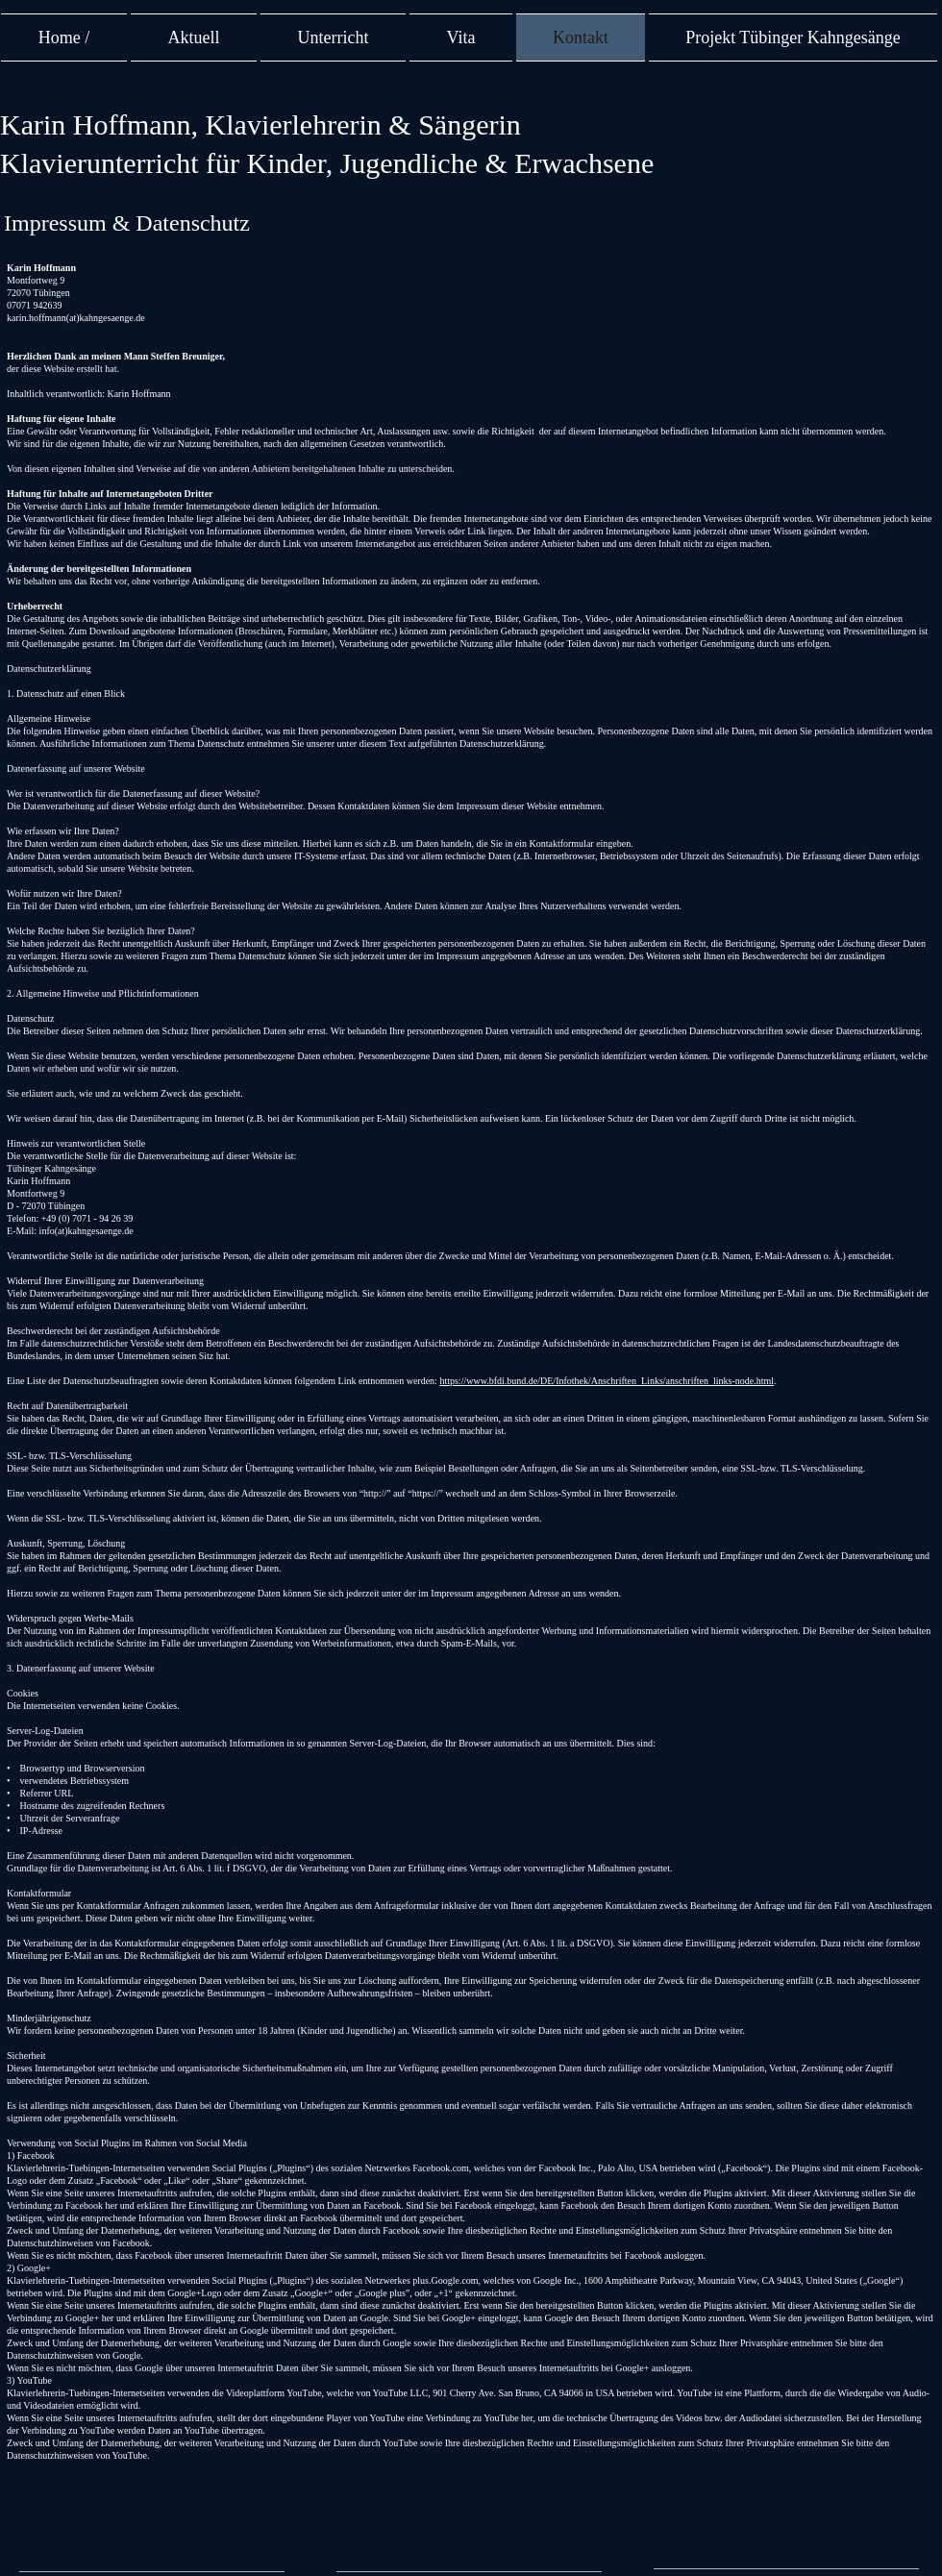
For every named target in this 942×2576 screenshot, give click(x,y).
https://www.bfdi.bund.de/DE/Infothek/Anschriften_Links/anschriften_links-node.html (606, 1380)
